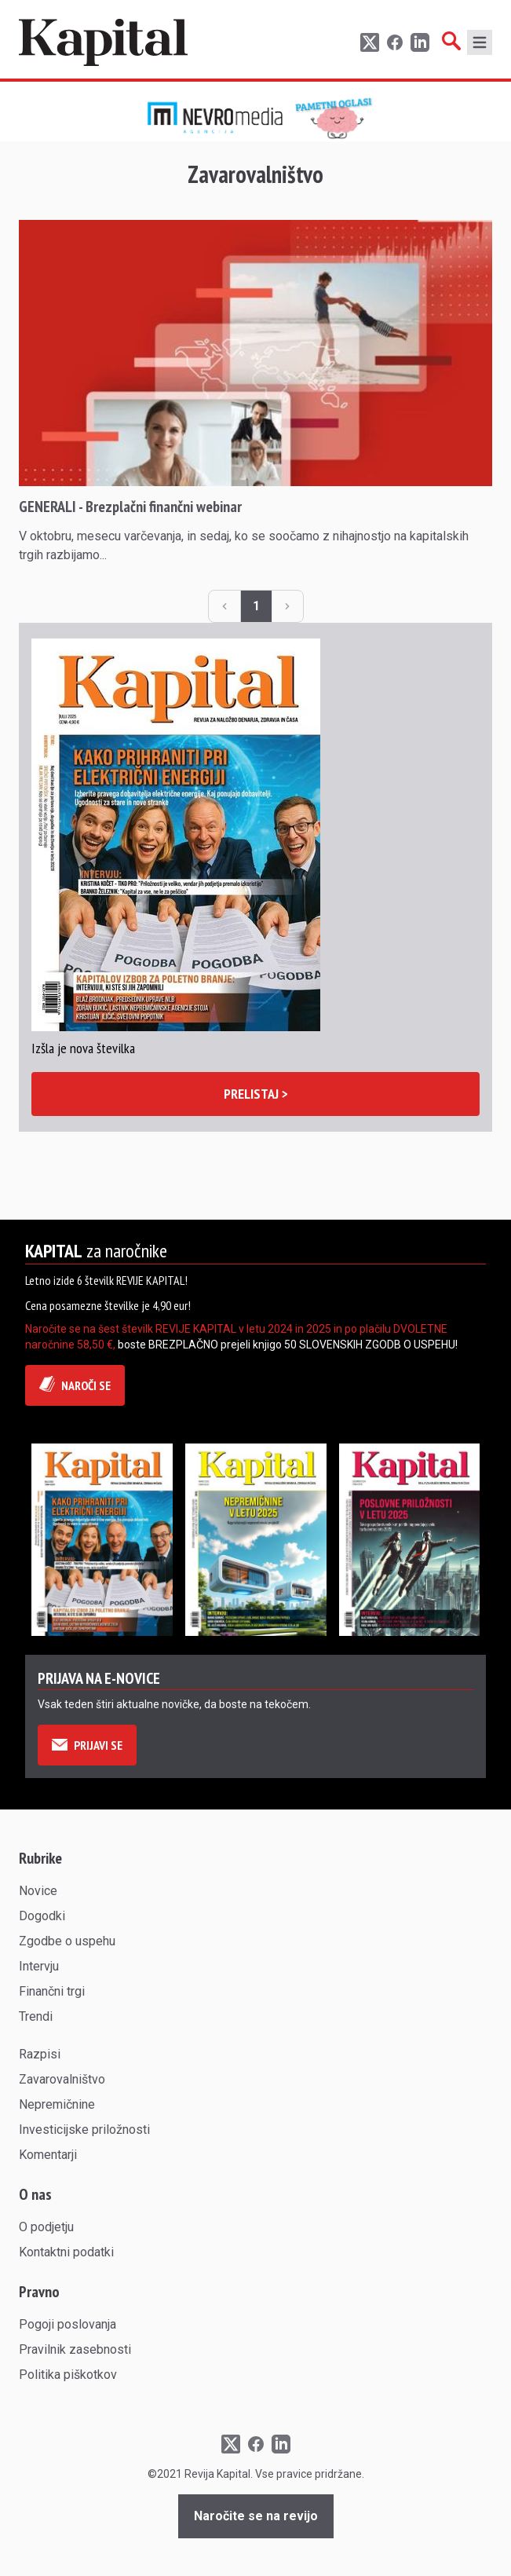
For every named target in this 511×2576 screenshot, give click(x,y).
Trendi (36, 2016)
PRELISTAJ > (256, 1094)
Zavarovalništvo (62, 2079)
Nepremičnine (57, 2104)
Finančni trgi (52, 1991)
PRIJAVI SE (87, 1745)
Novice (38, 1890)
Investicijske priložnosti (84, 2129)
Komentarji (48, 2154)
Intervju (39, 1966)
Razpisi (39, 2054)
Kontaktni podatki (66, 2252)
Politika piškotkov (68, 2374)
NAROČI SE (75, 1384)
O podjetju (46, 2226)
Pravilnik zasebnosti (75, 2349)
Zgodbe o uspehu (67, 1941)
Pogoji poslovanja (67, 2324)
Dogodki (42, 1915)
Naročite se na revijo (256, 2515)
